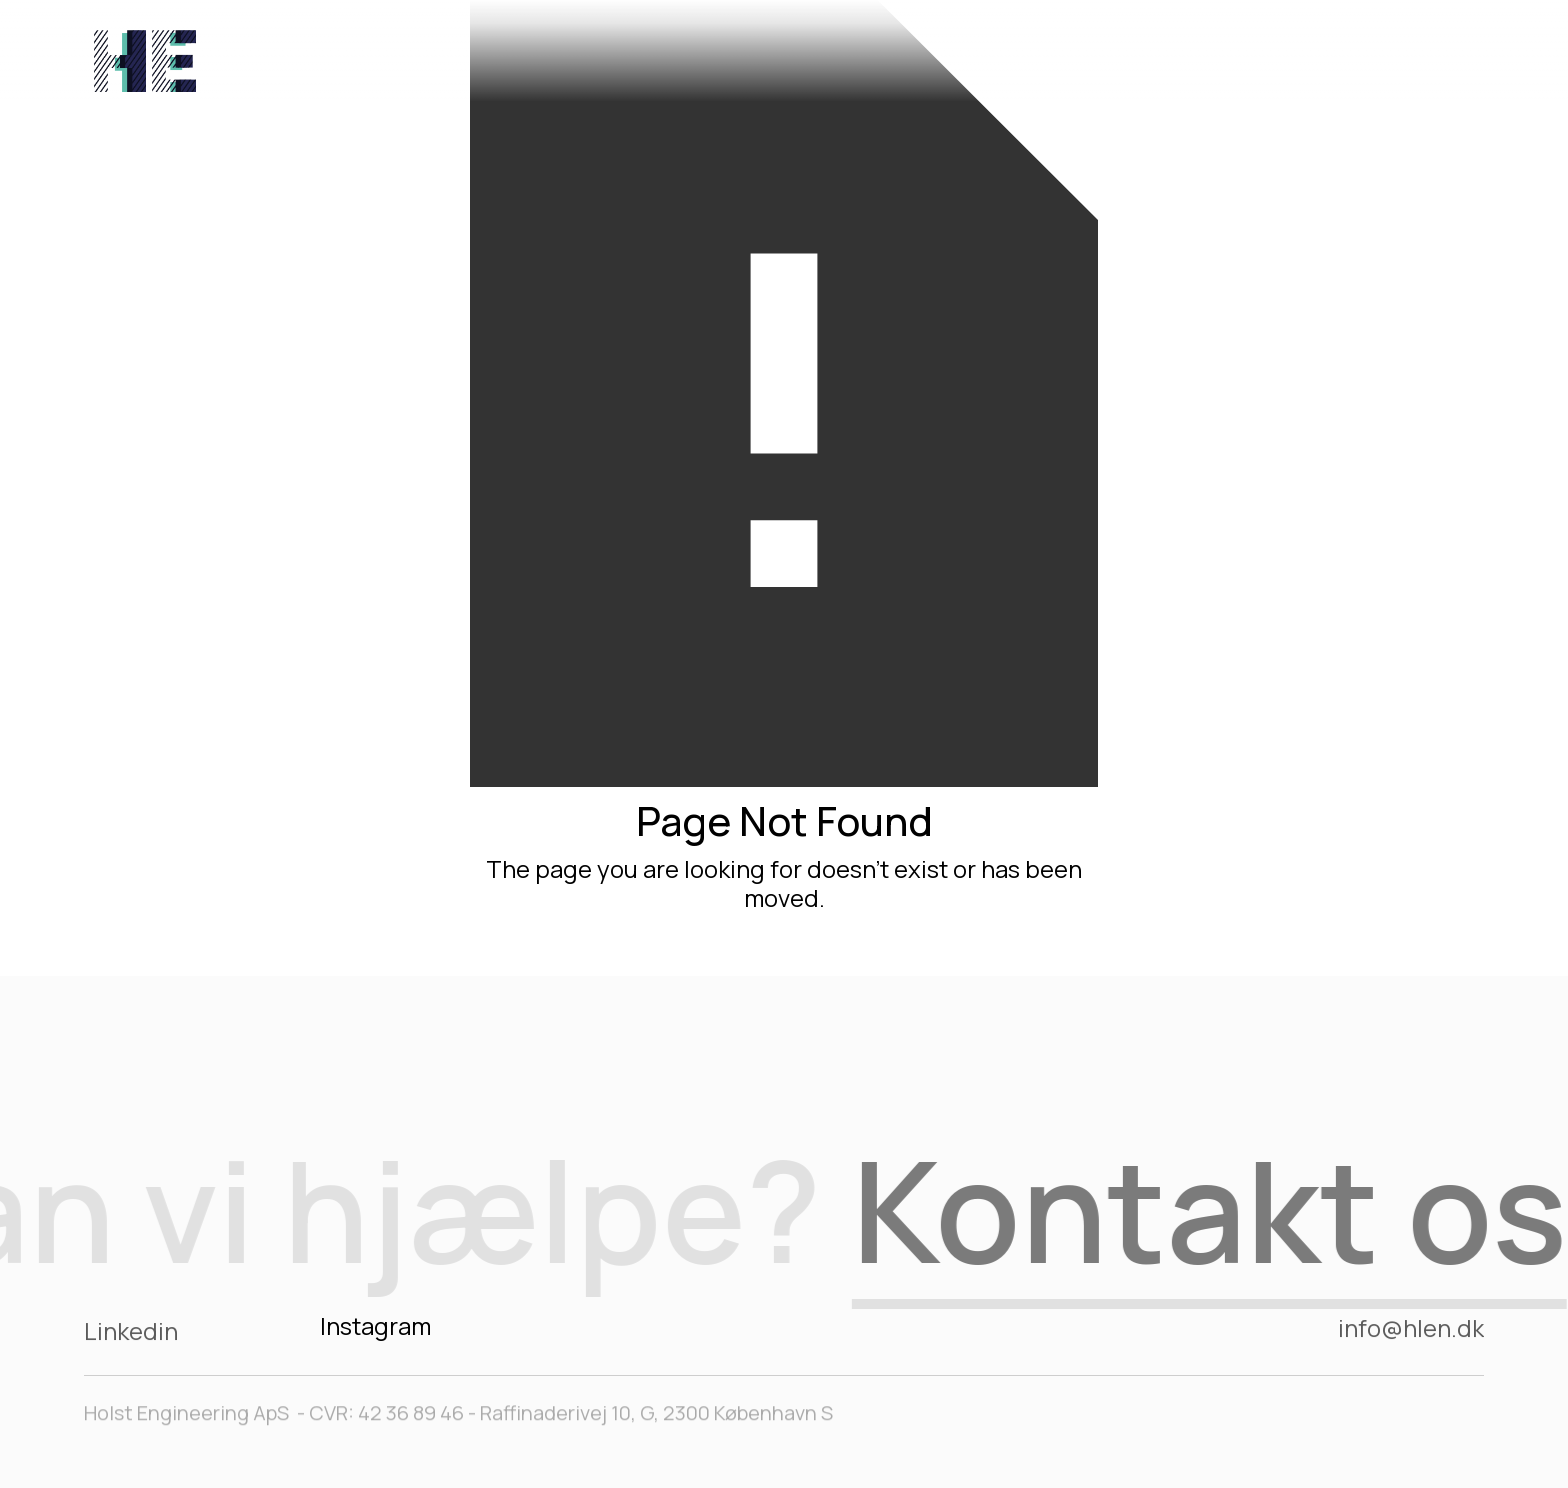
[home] (145, 56)
